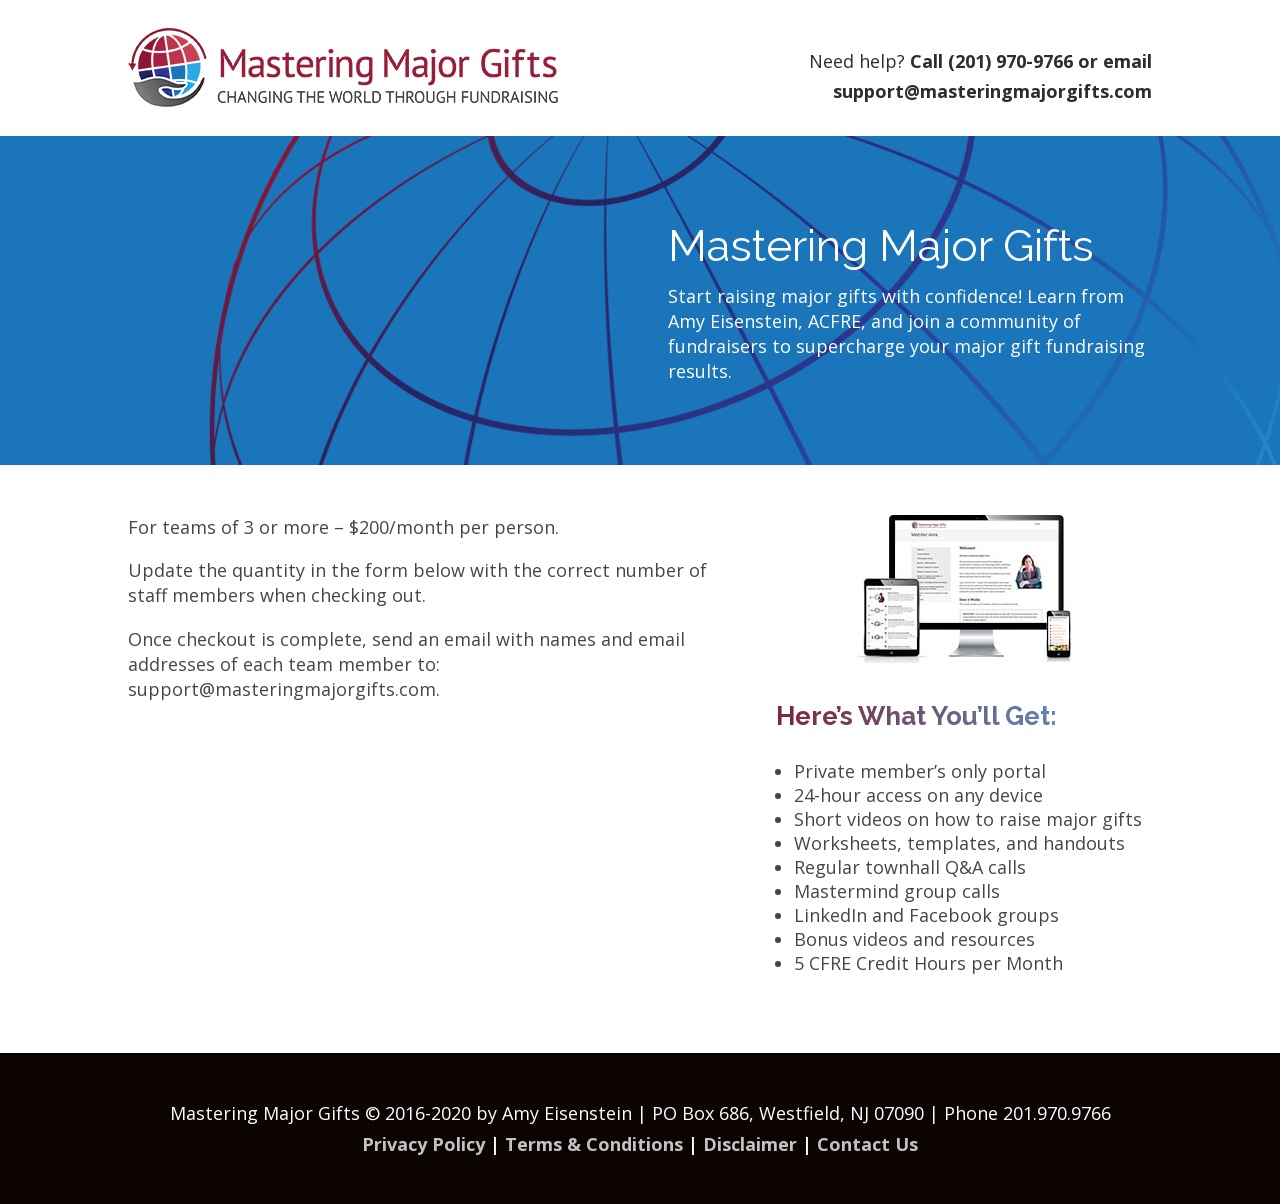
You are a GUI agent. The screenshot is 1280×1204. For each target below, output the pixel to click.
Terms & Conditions (594, 1144)
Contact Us (867, 1144)
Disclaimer (750, 1144)
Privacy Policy (423, 1144)
